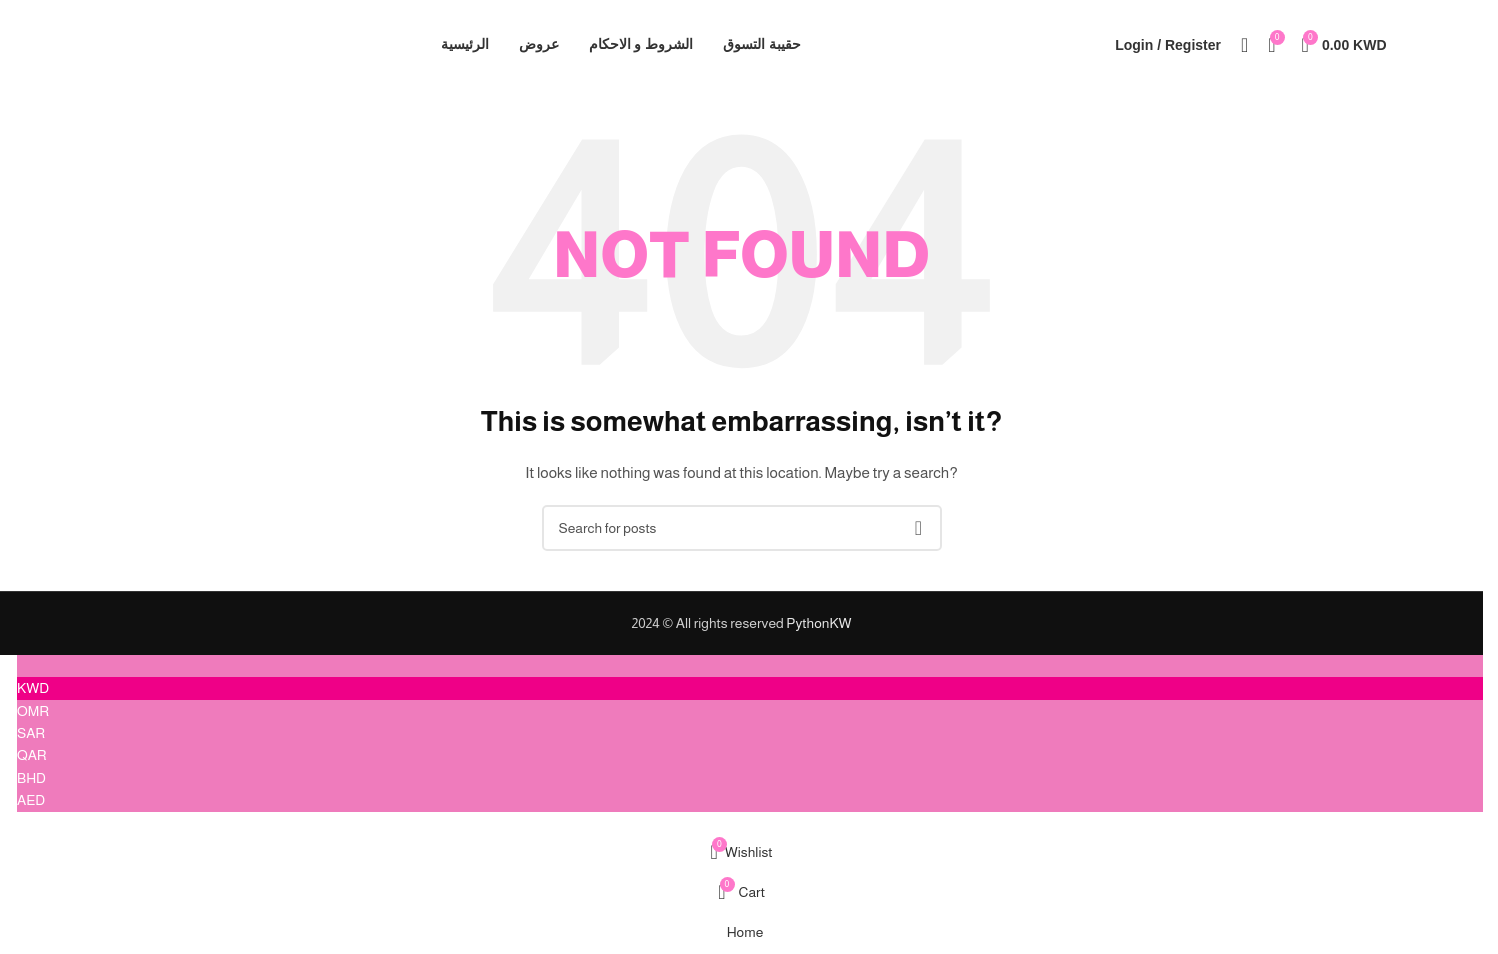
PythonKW (818, 623)
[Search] (1244, 45)
